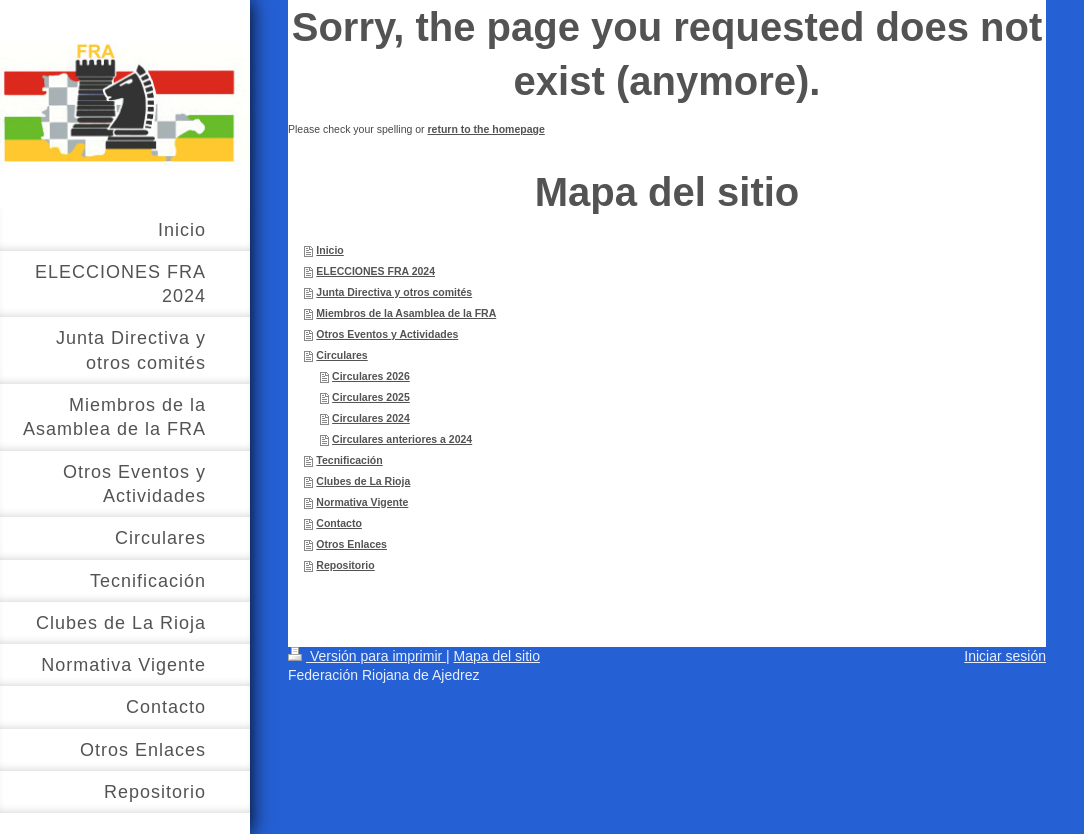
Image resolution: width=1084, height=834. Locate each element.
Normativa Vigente (362, 502)
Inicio (329, 250)
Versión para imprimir (367, 656)
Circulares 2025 (371, 397)
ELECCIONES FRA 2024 (375, 271)
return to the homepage (486, 129)
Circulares (341, 355)
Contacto (339, 523)
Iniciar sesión (1005, 656)
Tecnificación (349, 460)
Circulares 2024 (371, 418)
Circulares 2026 (371, 376)
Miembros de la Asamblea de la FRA (406, 313)
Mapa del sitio (497, 656)
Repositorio (345, 565)
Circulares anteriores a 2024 (402, 439)
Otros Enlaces (351, 544)
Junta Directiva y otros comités (394, 292)
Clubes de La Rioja (363, 481)
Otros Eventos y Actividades (387, 334)
